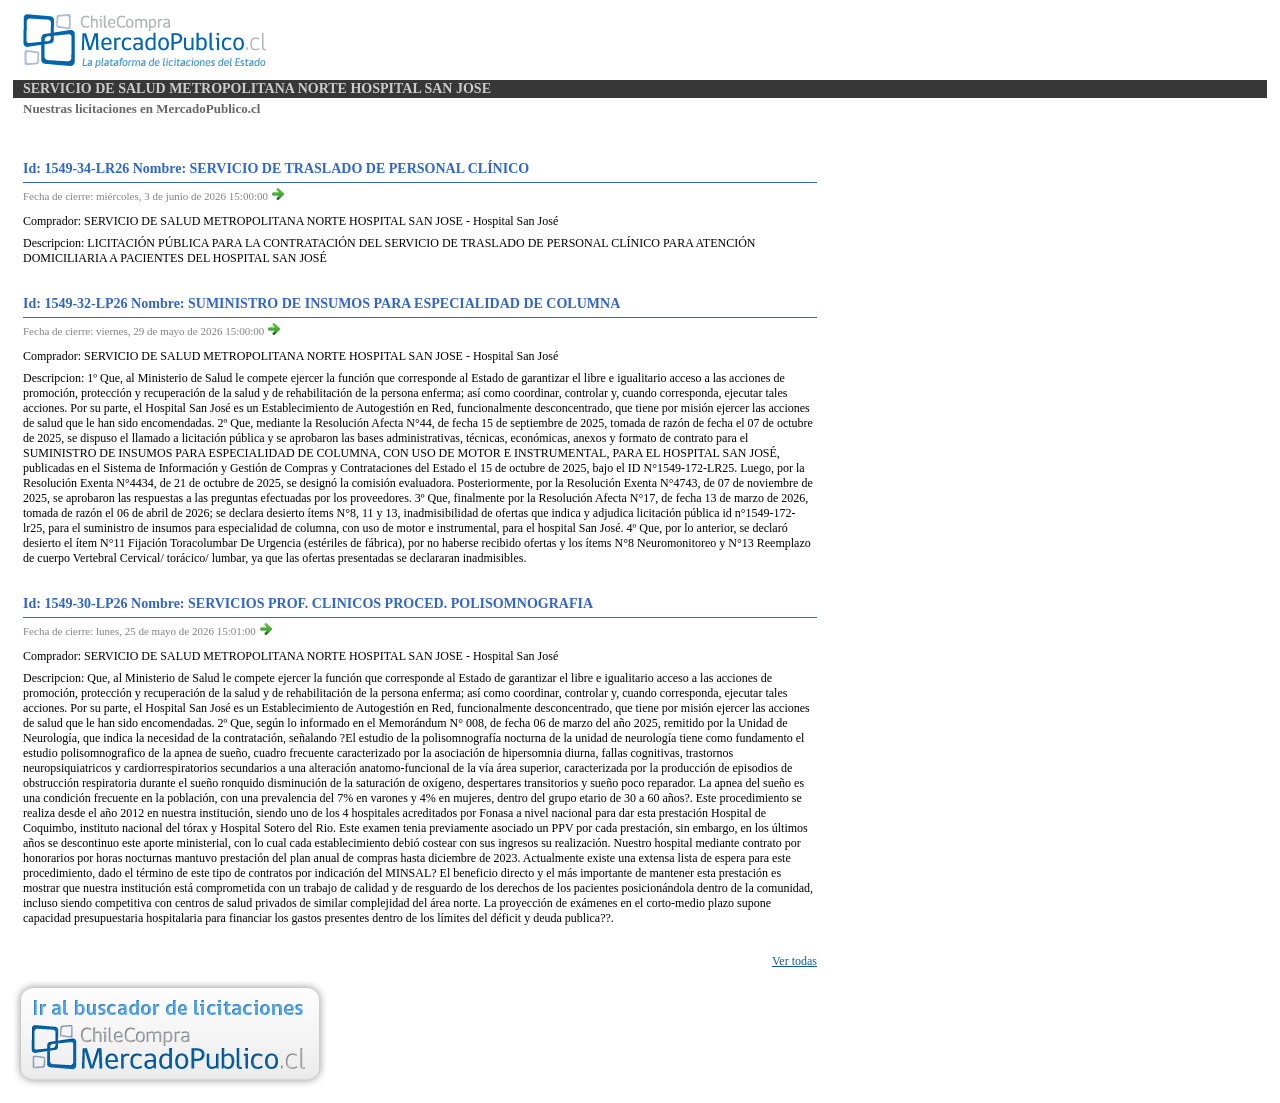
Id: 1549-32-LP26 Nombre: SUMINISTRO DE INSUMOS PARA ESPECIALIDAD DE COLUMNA (321, 303)
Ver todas (794, 961)
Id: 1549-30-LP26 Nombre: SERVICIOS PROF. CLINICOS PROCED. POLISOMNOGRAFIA (308, 603)
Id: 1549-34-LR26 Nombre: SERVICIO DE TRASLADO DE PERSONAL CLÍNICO (276, 168)
